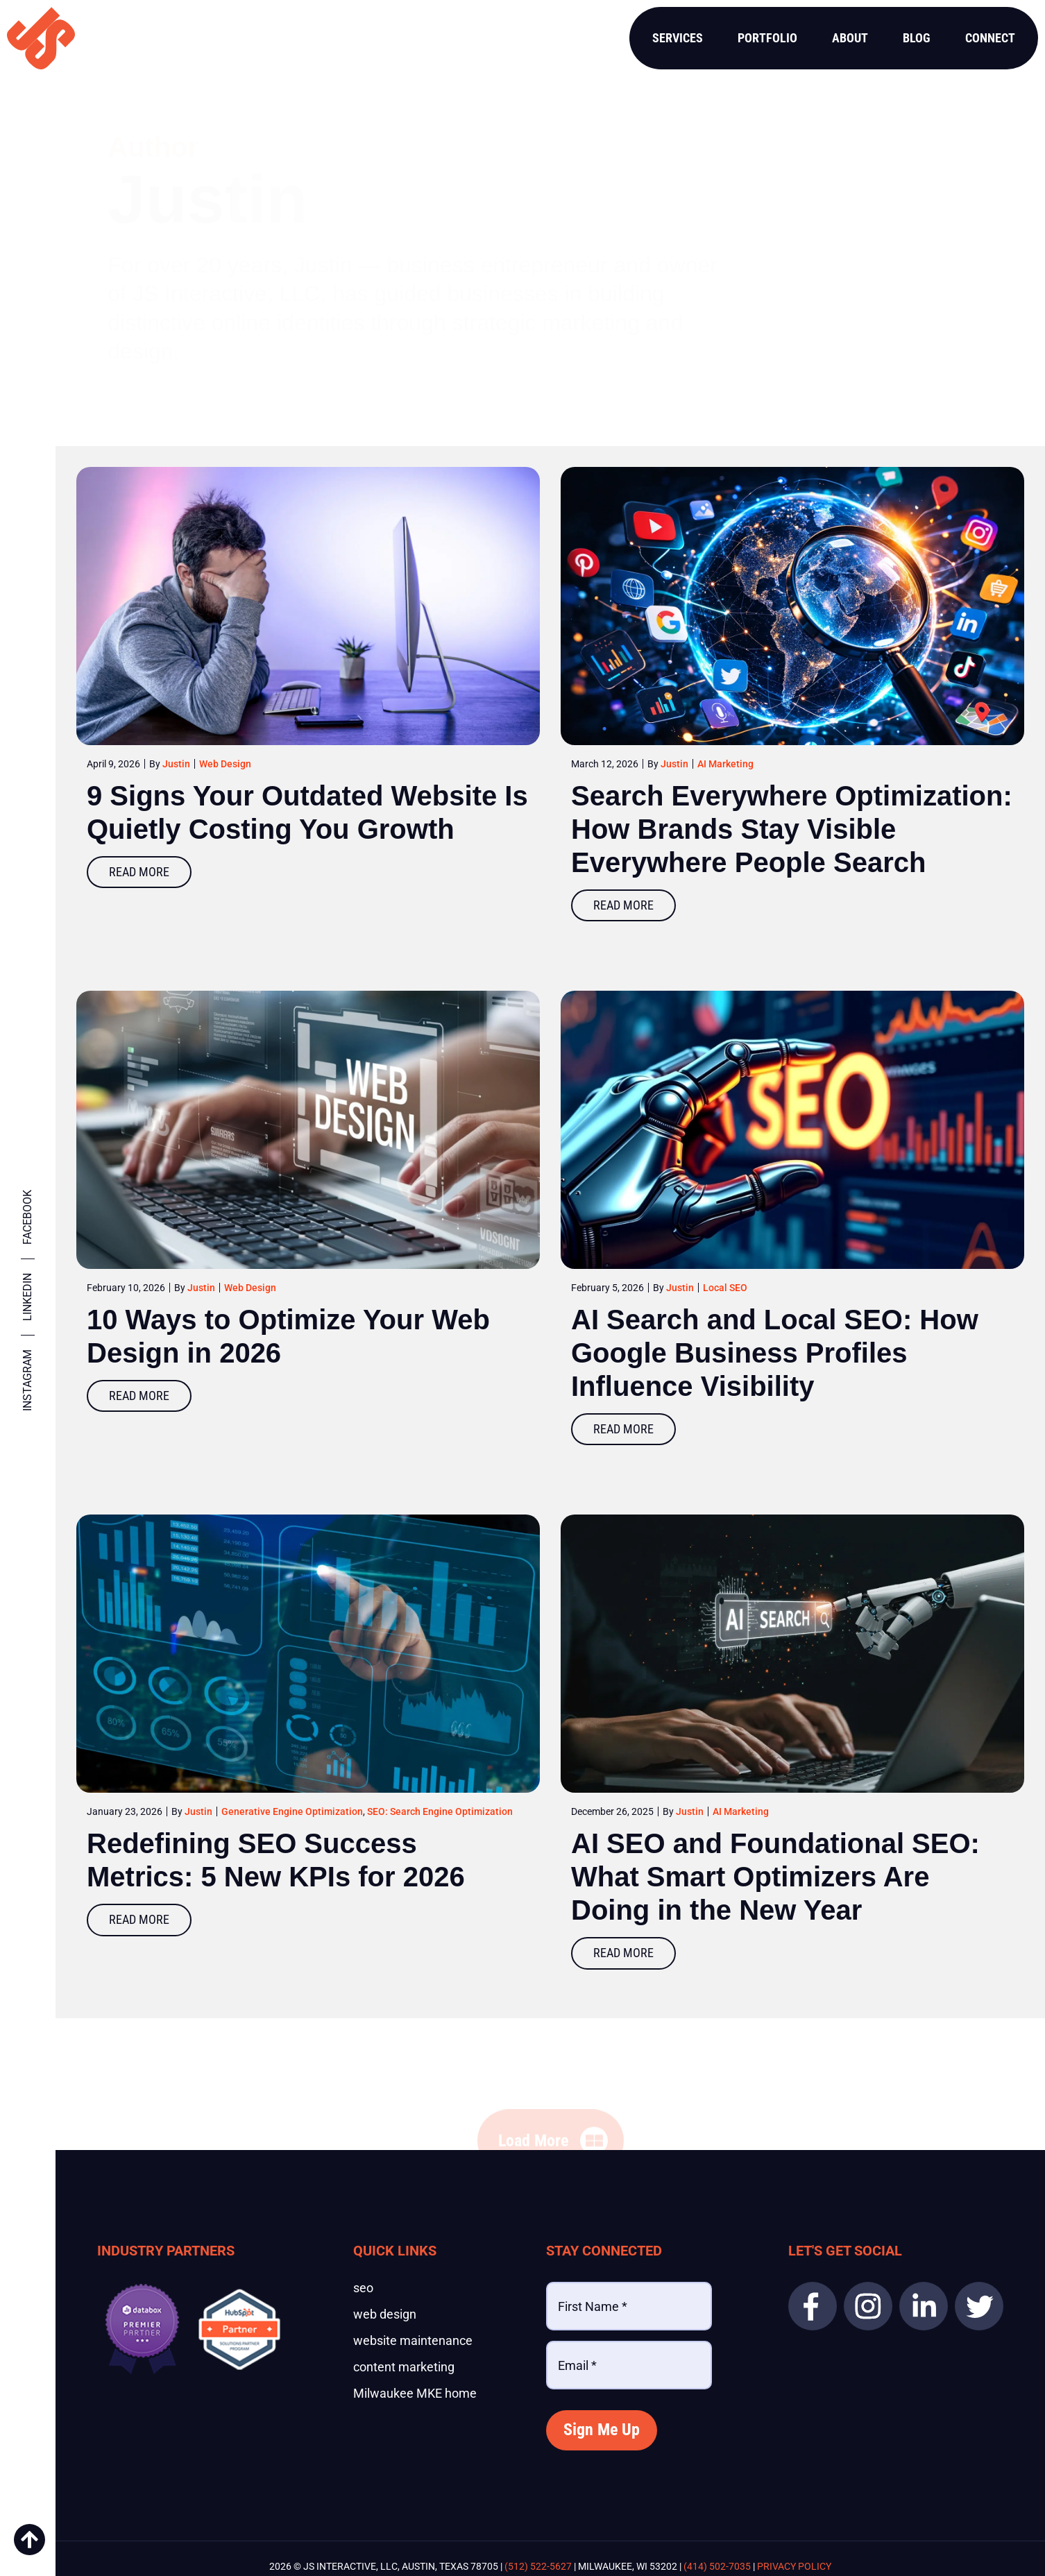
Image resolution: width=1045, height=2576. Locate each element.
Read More (139, 871)
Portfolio (767, 38)
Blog (917, 38)
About (850, 38)
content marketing (403, 2367)
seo (363, 2288)
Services (677, 38)
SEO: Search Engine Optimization (440, 1811)
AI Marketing (725, 763)
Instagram (27, 1380)
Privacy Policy (794, 2566)
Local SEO (725, 1287)
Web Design (225, 763)
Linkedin (27, 1297)
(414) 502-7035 (717, 2566)
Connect (990, 38)
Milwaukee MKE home (415, 2393)
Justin (176, 763)
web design (384, 2314)
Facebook (27, 1217)
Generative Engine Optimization (292, 1811)
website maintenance (413, 2341)
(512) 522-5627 (538, 2566)
